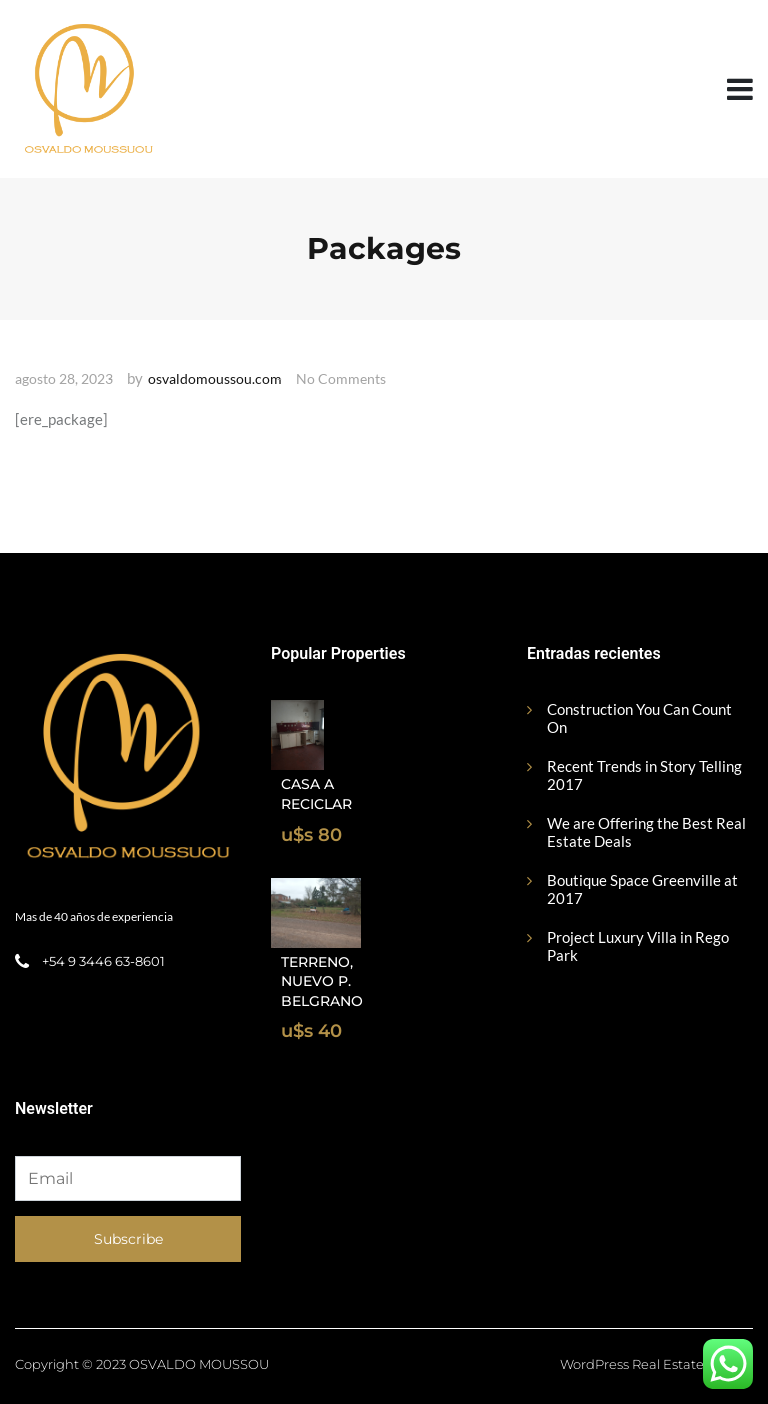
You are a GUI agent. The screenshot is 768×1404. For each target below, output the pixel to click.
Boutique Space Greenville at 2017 (642, 889)
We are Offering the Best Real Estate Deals (646, 832)
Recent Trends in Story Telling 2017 (644, 775)
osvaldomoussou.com (215, 378)
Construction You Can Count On (639, 718)
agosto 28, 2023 (64, 378)
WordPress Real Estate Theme (656, 1364)
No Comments (341, 378)
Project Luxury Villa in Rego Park (638, 946)
